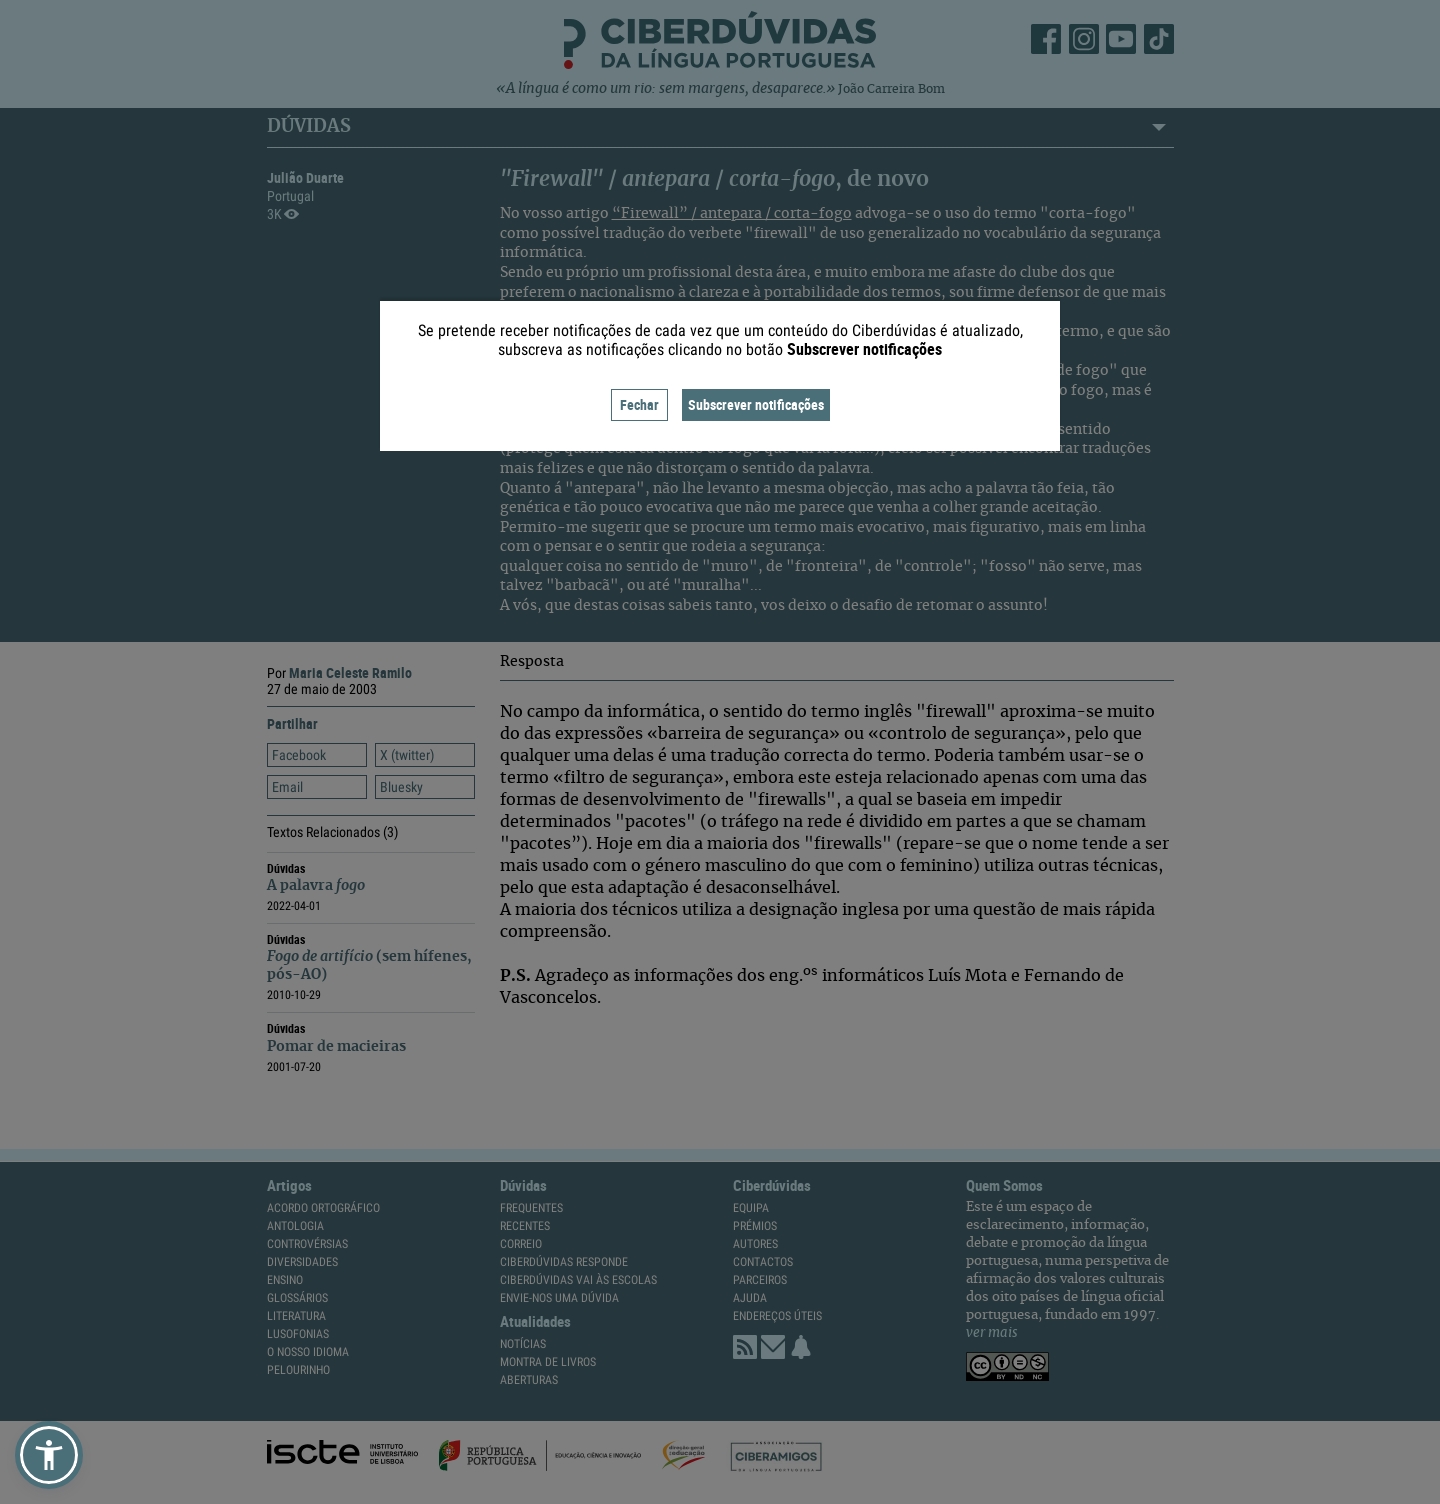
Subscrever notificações (756, 404)
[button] (49, 1455)
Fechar (639, 404)
